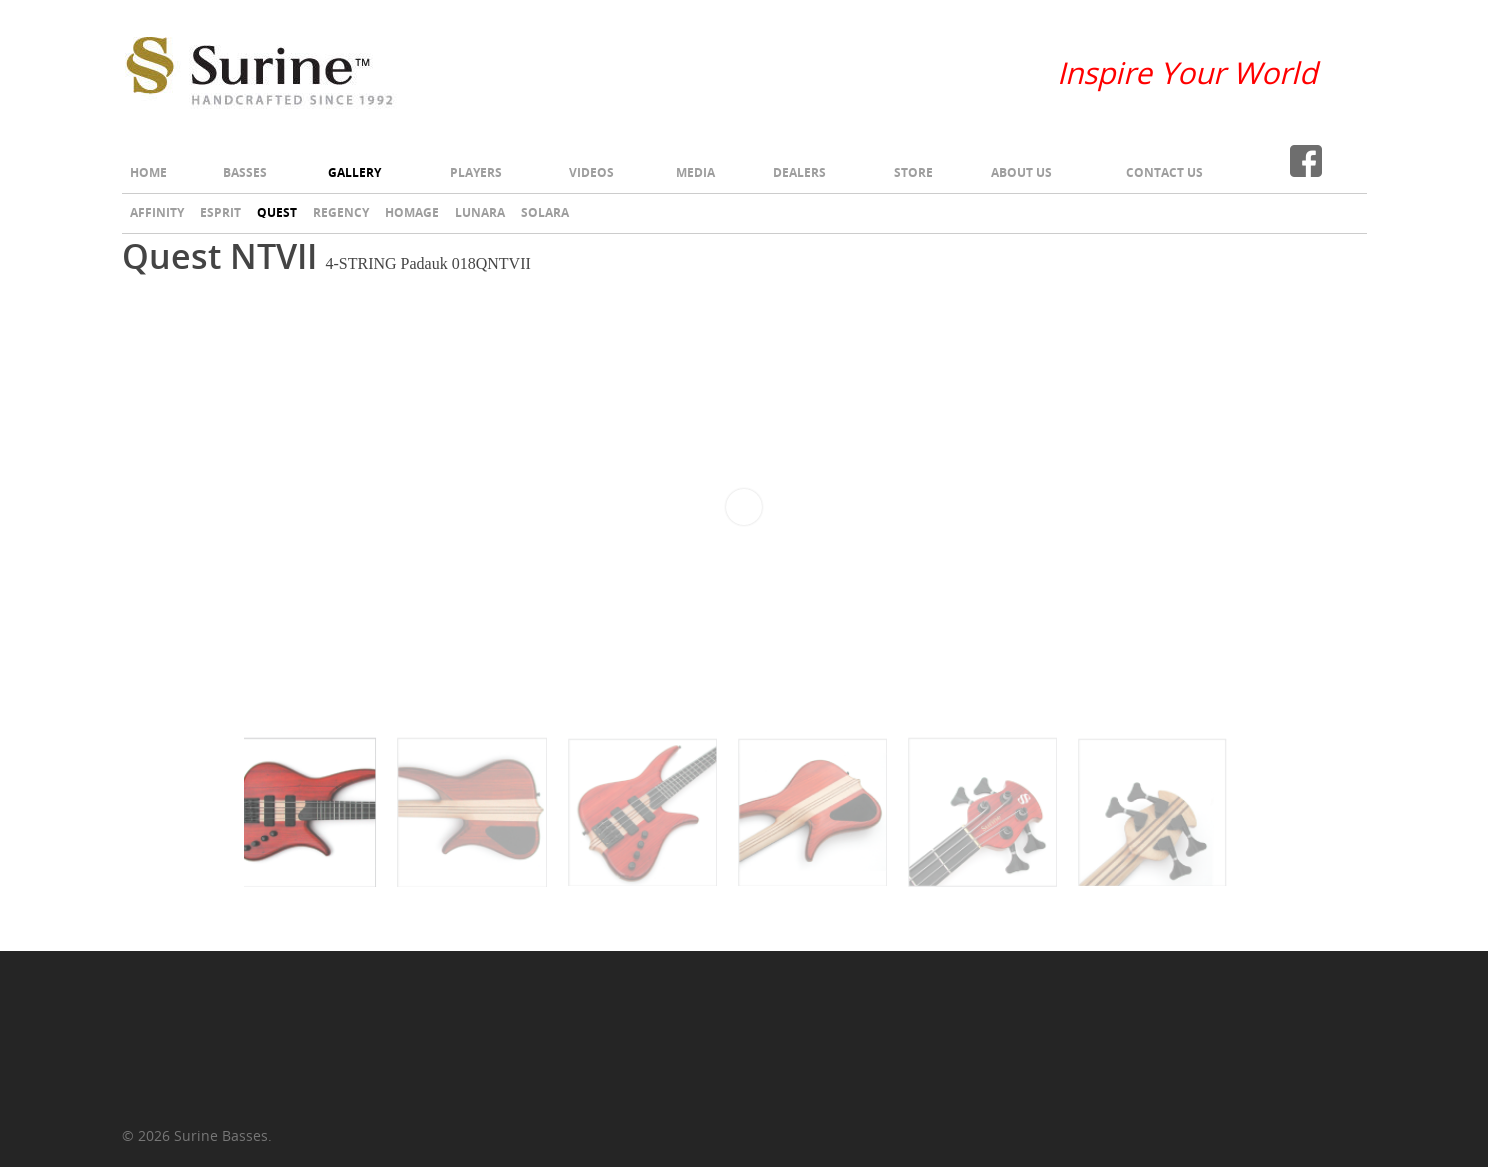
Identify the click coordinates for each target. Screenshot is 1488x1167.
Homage (412, 212)
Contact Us (1164, 172)
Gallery (354, 172)
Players (476, 172)
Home (148, 172)
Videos (591, 172)
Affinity (157, 212)
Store (913, 172)
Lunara (480, 212)
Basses (245, 172)
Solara (545, 212)
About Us (1021, 172)
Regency (341, 212)
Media (695, 172)
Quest (277, 212)
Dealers (799, 172)
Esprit (220, 212)
